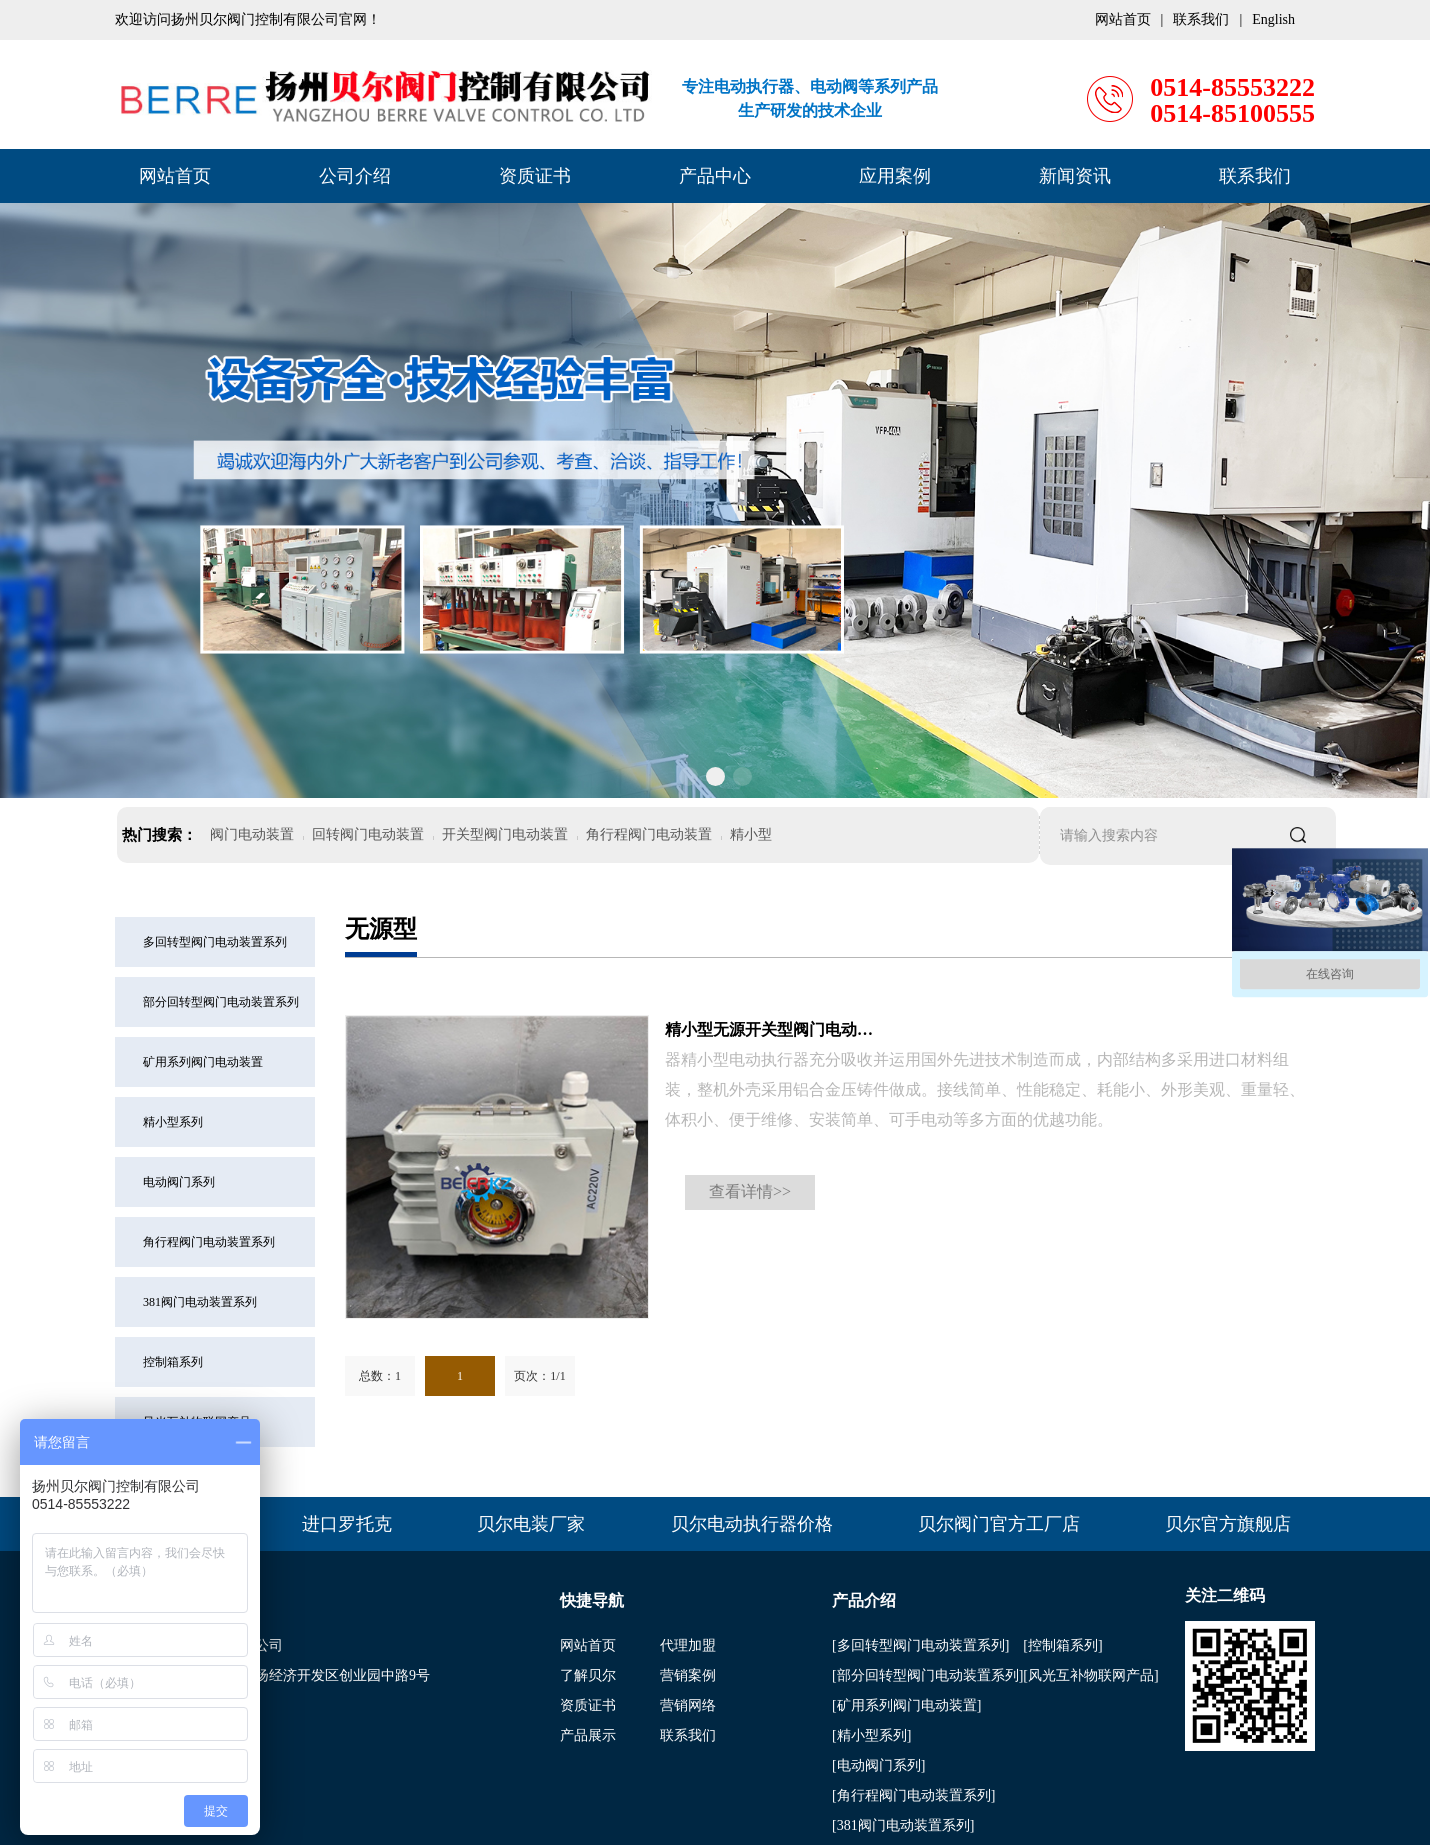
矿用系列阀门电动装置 (203, 1062)
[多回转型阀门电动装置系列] (920, 1645)
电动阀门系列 (179, 1182)
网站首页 (175, 176)
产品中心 (715, 176)
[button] (688, 776)
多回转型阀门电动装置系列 (215, 942)
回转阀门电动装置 (368, 834)
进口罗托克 (347, 1524)
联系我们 (1255, 176)
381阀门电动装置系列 (200, 1302)
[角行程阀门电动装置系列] (913, 1795)
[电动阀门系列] (878, 1765)
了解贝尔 (588, 1675)
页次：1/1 (539, 1376)
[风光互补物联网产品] (1090, 1675)
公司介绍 (355, 176)
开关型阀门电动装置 (505, 834)
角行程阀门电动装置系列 (209, 1242)
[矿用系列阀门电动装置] (906, 1705)
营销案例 (688, 1675)
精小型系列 (173, 1122)
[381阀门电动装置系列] (903, 1825)
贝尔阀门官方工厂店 (999, 1524)
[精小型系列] (871, 1735)
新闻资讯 (1075, 176)
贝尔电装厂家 (531, 1524)
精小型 (751, 834)
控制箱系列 (173, 1362)
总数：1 (380, 1376)
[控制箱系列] (1062, 1645)
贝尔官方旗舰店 (1228, 1524)
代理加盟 (688, 1645)
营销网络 (688, 1705)
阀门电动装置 (252, 834)
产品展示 (588, 1735)
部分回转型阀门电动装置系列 (221, 1002)
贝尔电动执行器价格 (752, 1524)
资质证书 (535, 176)
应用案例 (895, 176)
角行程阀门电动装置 (649, 834)
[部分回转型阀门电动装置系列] (927, 1675)
